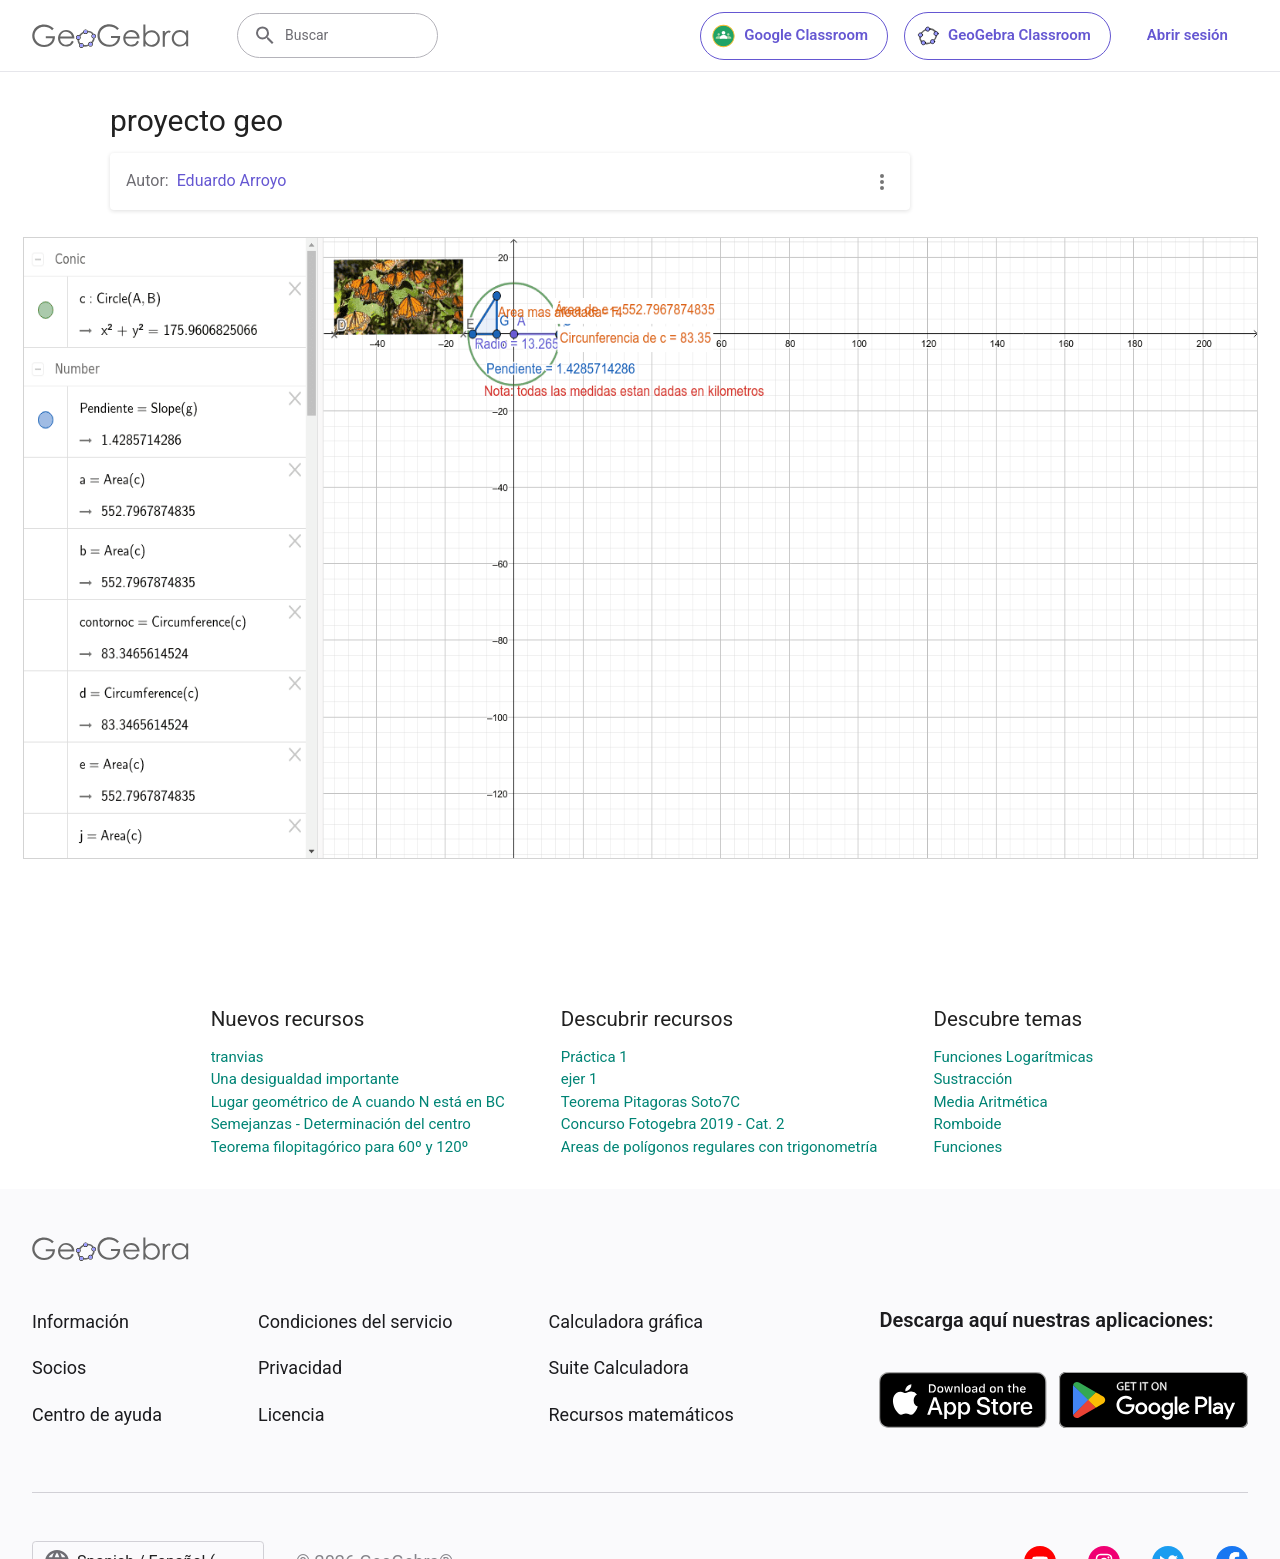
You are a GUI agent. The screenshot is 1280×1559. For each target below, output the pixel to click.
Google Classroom (790, 36)
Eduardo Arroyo (232, 180)
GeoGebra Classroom (1003, 36)
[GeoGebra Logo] (110, 36)
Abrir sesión (1187, 35)
